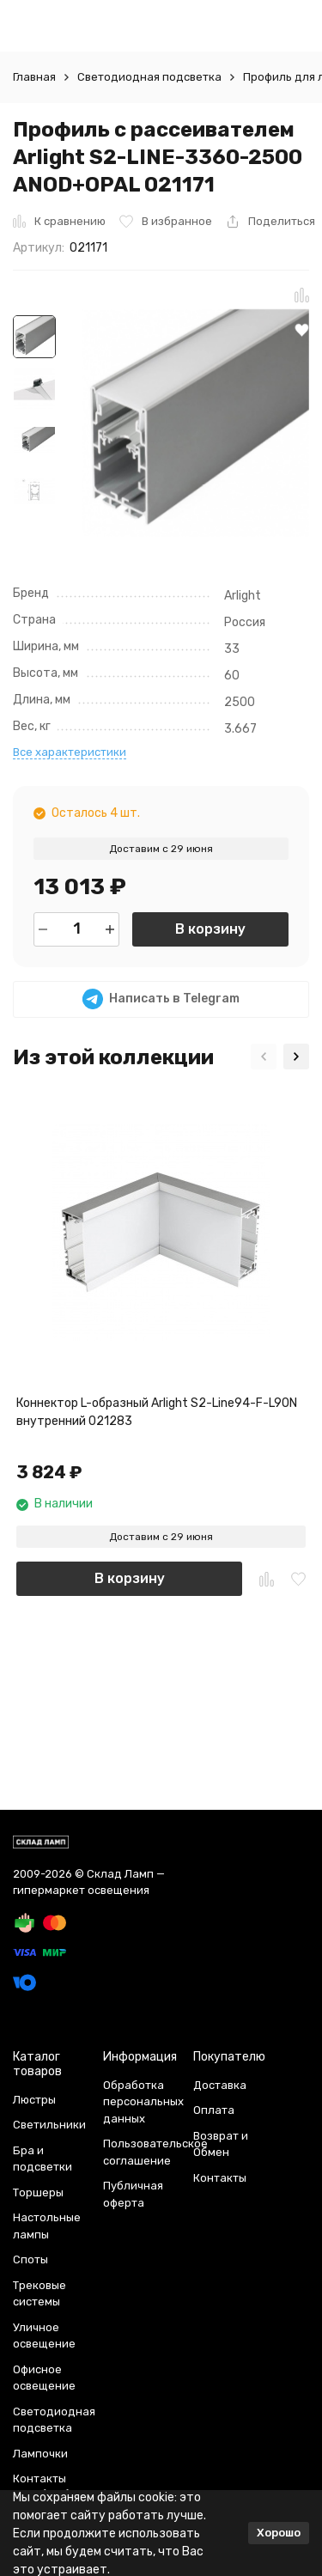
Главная (34, 76)
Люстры (34, 2099)
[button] (263, 1056)
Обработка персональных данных (143, 2102)
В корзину (210, 929)
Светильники (49, 2124)
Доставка (219, 2085)
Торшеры (38, 2192)
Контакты (219, 2177)
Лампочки (40, 2453)
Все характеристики (69, 752)
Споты (30, 2259)
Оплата (213, 2110)
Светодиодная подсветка (149, 76)
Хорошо (279, 2532)
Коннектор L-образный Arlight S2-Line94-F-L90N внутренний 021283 (156, 1412)
